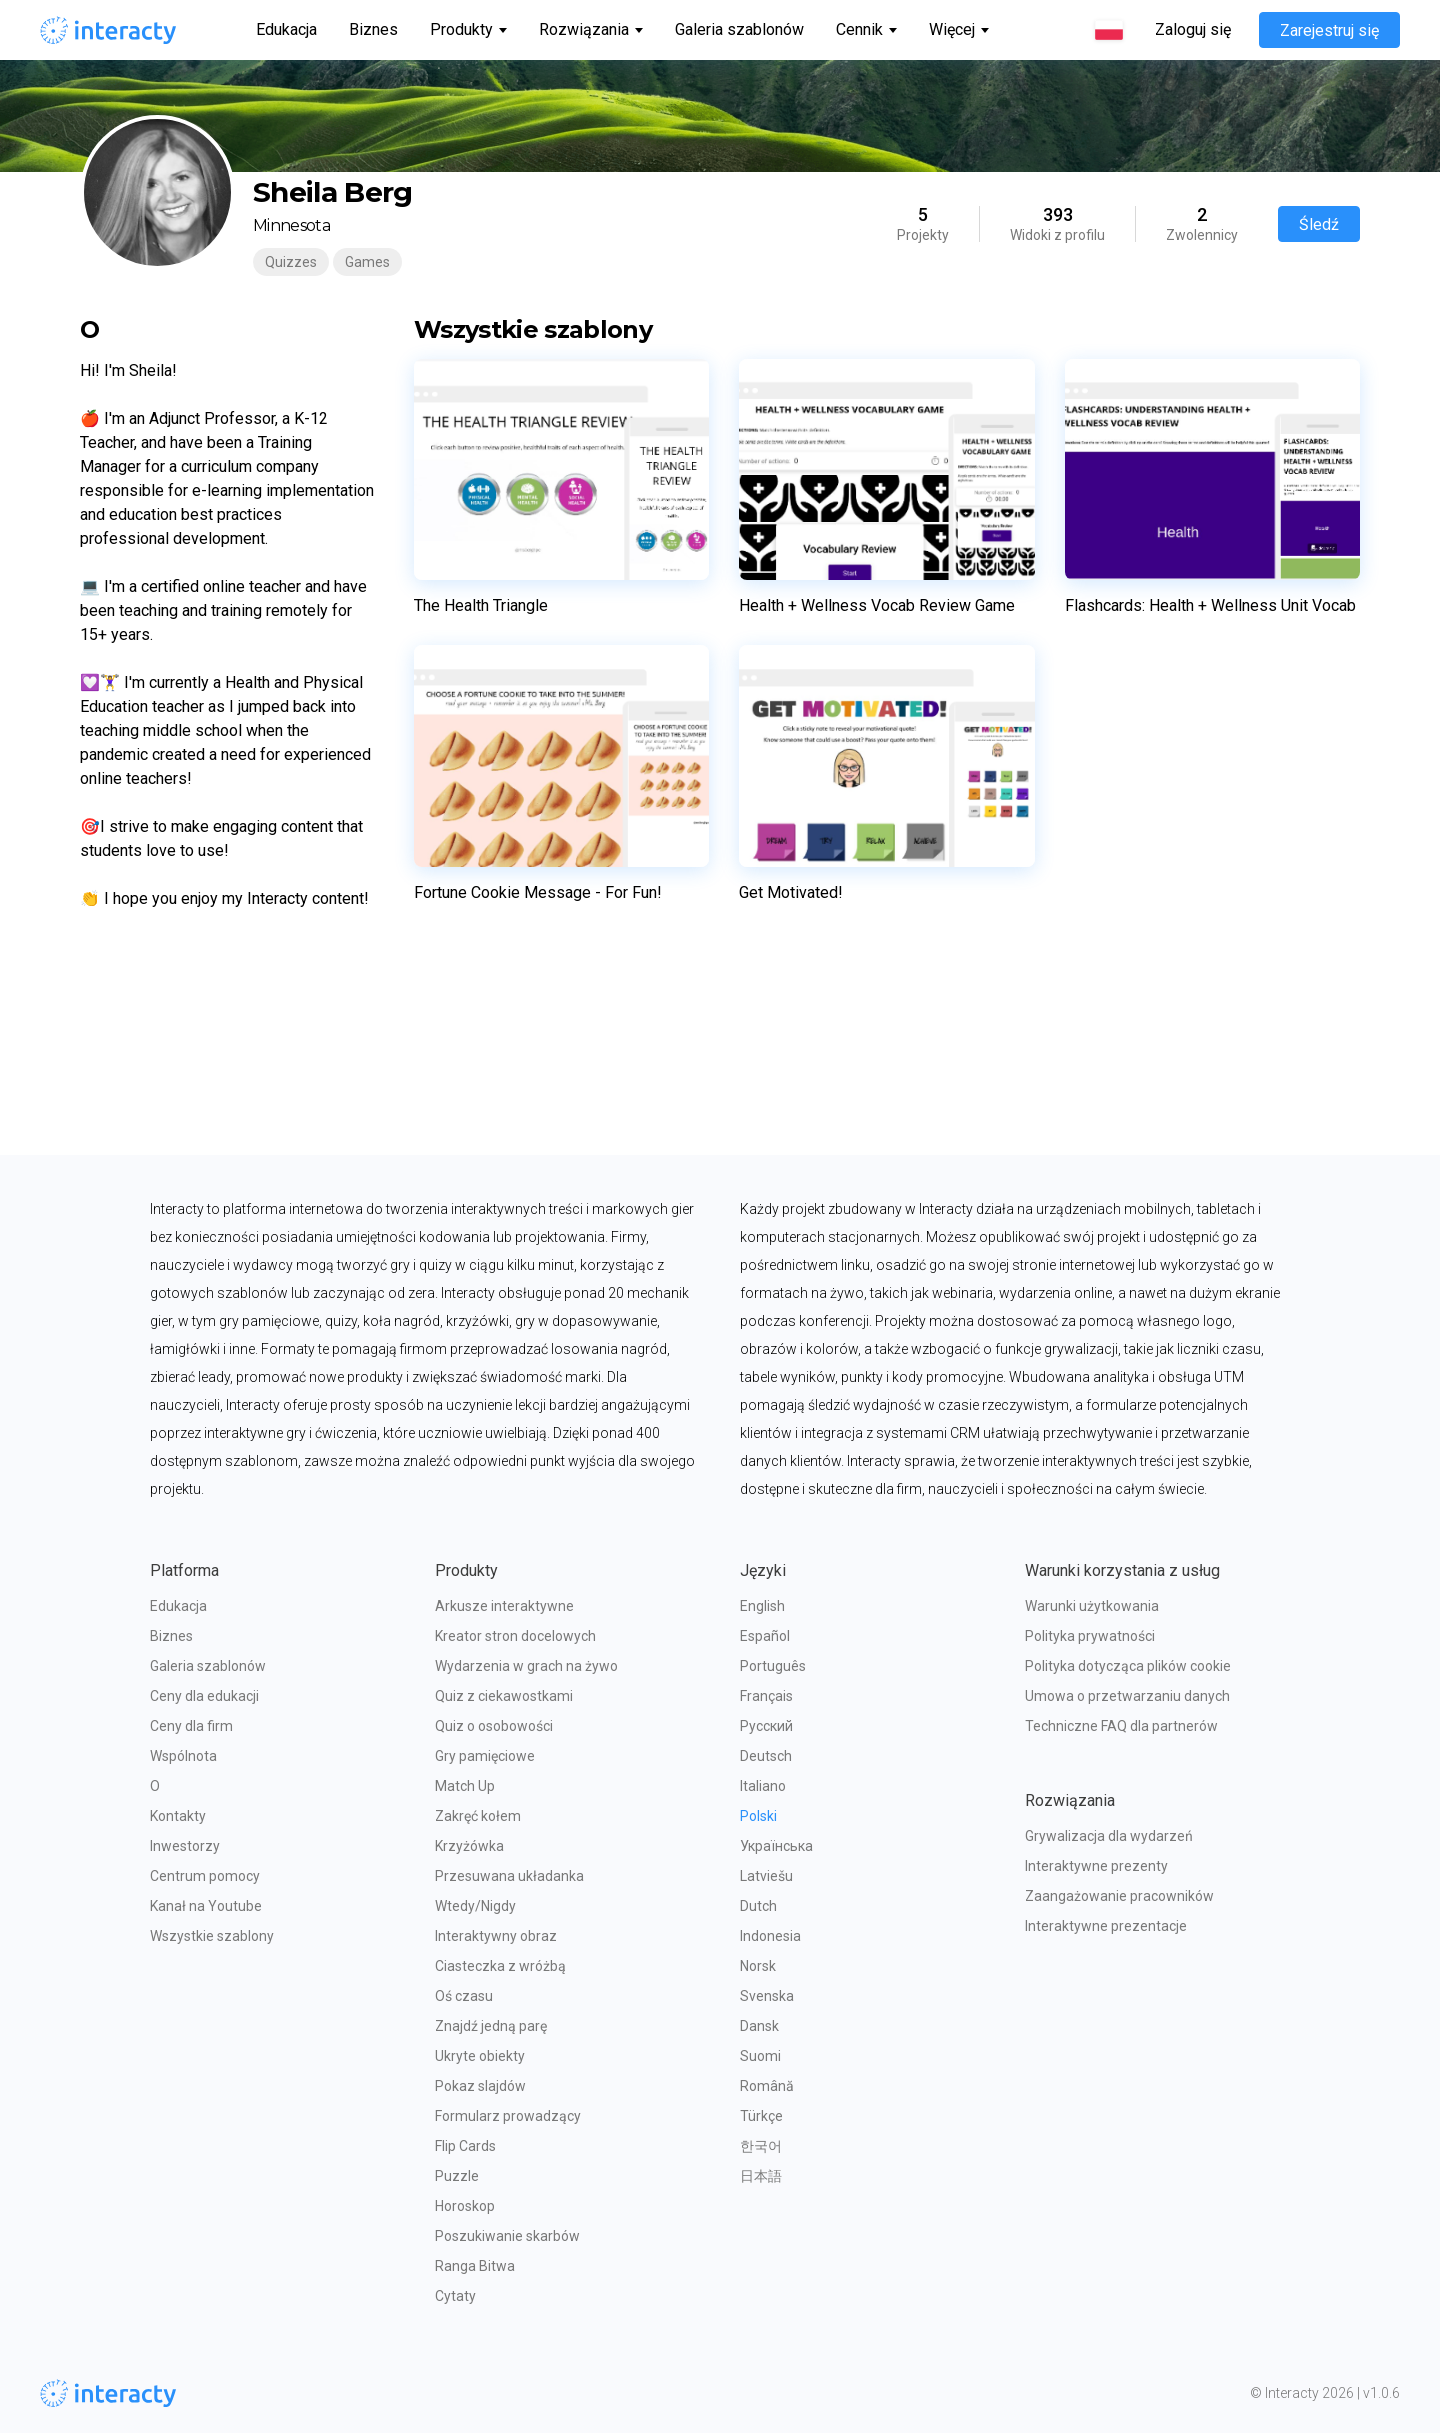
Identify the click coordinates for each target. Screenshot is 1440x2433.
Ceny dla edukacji (204, 1696)
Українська (776, 1846)
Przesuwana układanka (509, 1876)
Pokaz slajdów (480, 2086)
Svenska (767, 1996)
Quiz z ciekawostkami (504, 1696)
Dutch (758, 1906)
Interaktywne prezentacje (1106, 1926)
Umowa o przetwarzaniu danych (1127, 1696)
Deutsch (766, 1756)
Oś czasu (464, 1996)
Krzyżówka (469, 1846)
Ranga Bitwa (475, 2266)
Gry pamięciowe (485, 1756)
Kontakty (178, 1816)
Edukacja (286, 29)
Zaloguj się (1193, 30)
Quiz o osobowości (494, 1726)
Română (767, 2086)
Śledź (1319, 224)
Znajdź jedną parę (491, 2026)
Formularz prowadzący (508, 2116)
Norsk (758, 1966)
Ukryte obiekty (480, 2056)
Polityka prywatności (1090, 1636)
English (762, 1606)
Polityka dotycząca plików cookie (1128, 1666)
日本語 (761, 2176)
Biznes (373, 29)
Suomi (760, 2056)
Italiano (763, 1786)
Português (773, 1666)
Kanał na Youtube (206, 1906)
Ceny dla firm (191, 1726)
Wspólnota (183, 1756)
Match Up (465, 1786)
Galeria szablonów (739, 29)
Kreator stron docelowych (515, 1636)
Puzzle (457, 2176)
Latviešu (766, 1876)
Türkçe (761, 2116)
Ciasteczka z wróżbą (500, 1966)
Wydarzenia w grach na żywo (526, 1666)
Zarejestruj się (1329, 30)
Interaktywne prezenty (1096, 1866)
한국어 (761, 2146)
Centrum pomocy (205, 1876)
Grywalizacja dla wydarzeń (1109, 1836)
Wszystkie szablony (212, 1936)
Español (765, 1636)
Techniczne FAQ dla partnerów (1121, 1726)
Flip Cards (465, 2146)
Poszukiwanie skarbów (507, 2236)
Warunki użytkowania (1092, 1606)
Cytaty (455, 2296)
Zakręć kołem (478, 1816)
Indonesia (770, 1936)
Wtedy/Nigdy (475, 1906)
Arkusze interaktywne (504, 1606)
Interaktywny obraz (496, 1936)
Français (766, 1696)
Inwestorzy (185, 1846)
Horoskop (465, 2206)
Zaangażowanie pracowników (1119, 1896)
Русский (766, 1726)
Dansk (759, 2026)
